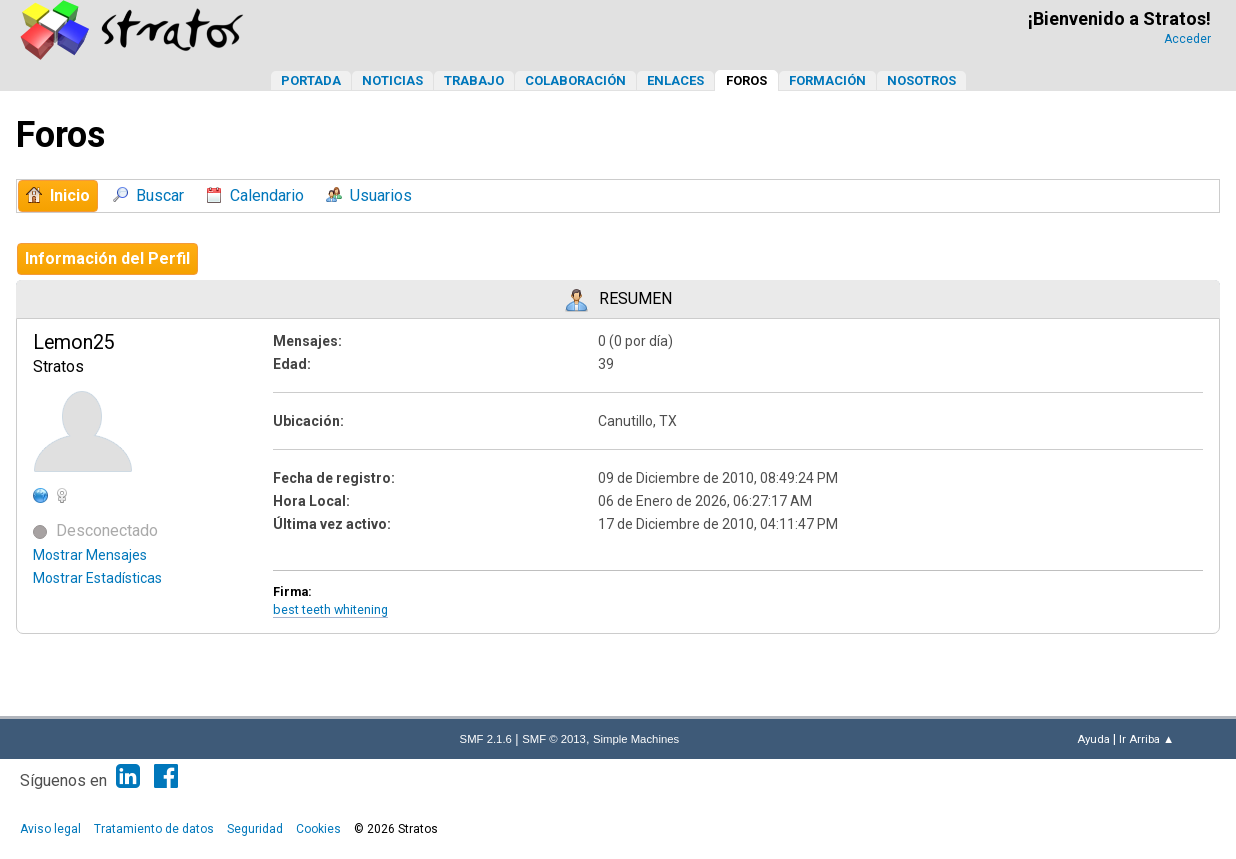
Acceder (1187, 39)
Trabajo (474, 80)
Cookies (318, 829)
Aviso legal (50, 829)
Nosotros (921, 80)
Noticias (392, 80)
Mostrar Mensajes (90, 555)
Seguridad (255, 829)
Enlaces (675, 80)
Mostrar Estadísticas (97, 578)
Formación (827, 80)
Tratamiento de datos (154, 829)
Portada (311, 80)
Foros (746, 80)
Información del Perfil (107, 258)
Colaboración (575, 80)
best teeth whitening (330, 609)
